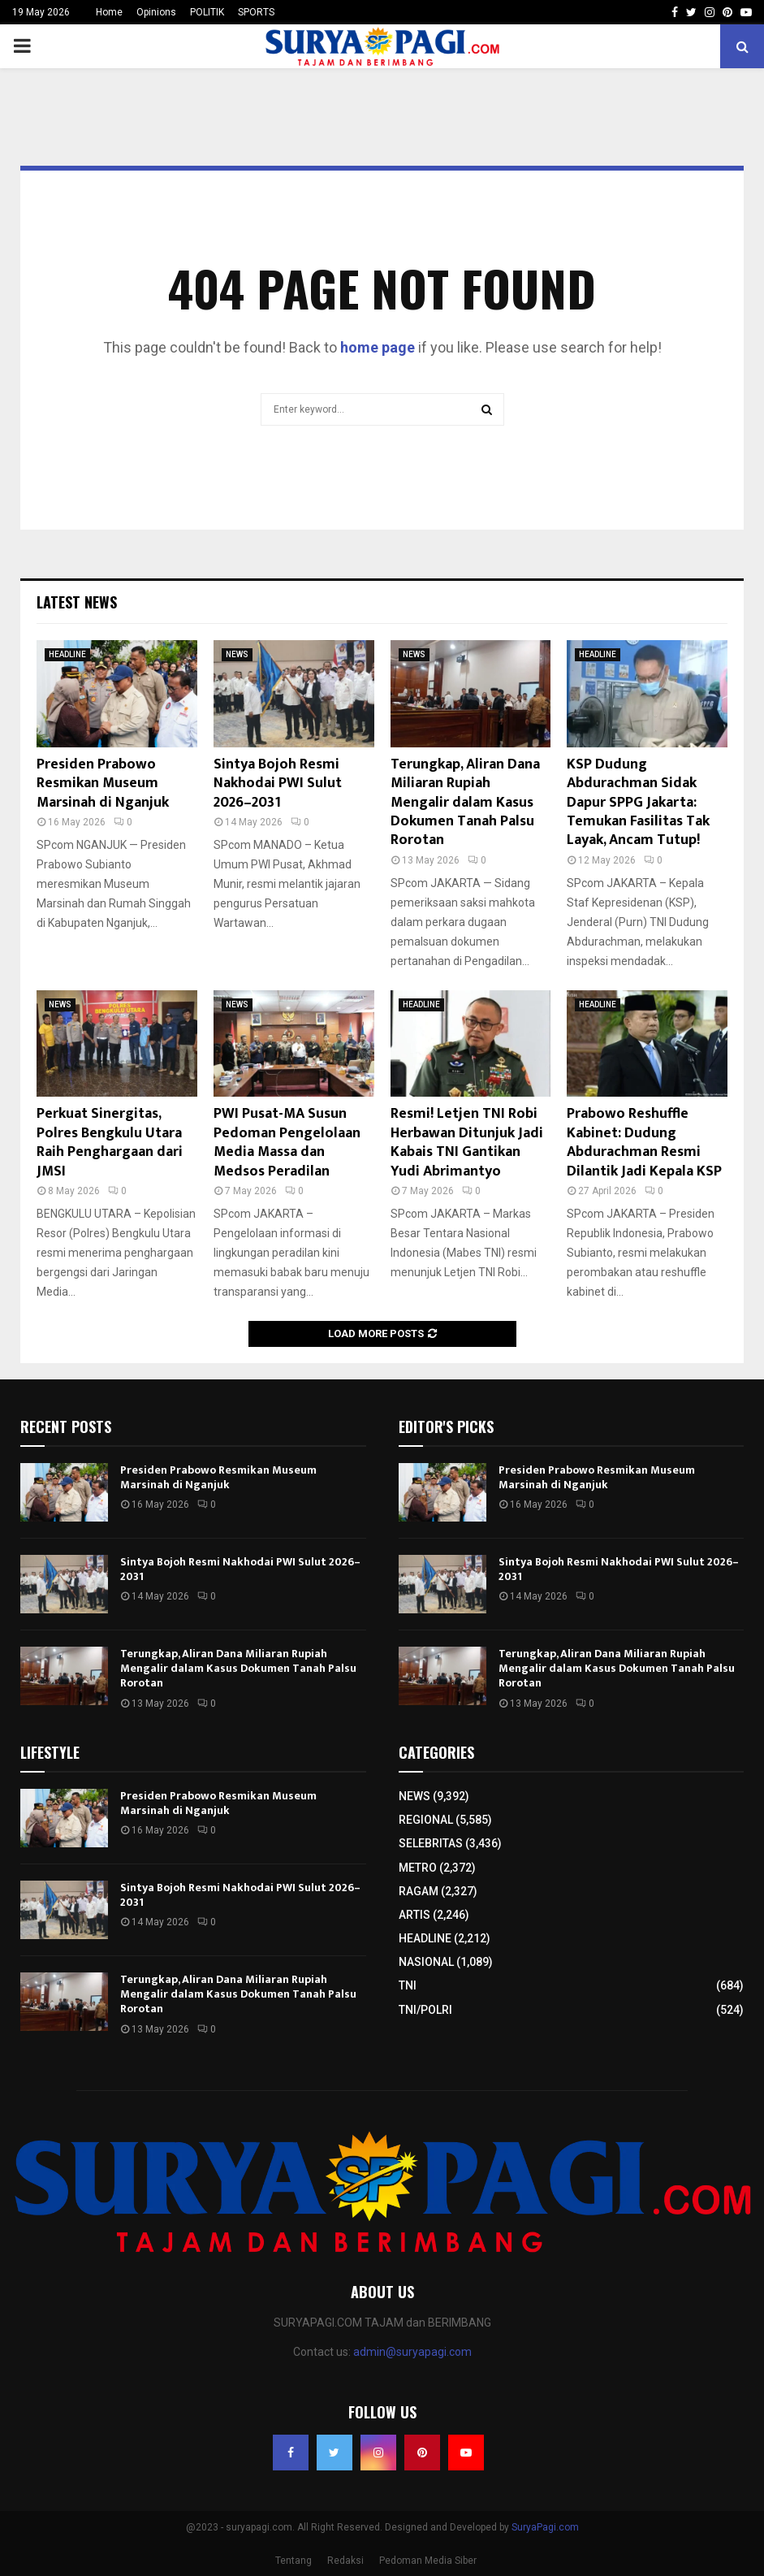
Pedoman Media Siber (428, 2560)
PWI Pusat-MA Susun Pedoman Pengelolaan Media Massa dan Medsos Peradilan (287, 1142)
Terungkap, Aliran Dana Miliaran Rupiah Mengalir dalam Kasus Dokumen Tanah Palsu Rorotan (465, 802)
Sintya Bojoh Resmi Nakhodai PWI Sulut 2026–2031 (278, 783)
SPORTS (256, 12)
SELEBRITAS (431, 1843)
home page (377, 347)
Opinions (156, 12)
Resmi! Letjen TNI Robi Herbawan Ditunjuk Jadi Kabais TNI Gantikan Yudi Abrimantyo (467, 1142)
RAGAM (418, 1891)
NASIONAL (426, 1961)
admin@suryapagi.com (412, 2351)
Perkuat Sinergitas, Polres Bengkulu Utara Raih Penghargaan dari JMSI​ (110, 1142)
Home (109, 12)
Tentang (293, 2560)
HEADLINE (67, 654)
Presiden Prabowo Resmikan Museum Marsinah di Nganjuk (103, 783)
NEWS (237, 654)
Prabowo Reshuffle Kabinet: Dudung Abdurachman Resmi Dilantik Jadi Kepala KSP (644, 1142)
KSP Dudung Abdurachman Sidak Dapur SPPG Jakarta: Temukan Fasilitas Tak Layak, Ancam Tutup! (638, 802)
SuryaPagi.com (545, 2527)
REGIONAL (426, 1819)
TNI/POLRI (425, 2009)
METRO (418, 1867)
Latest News (77, 602)
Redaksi (345, 2560)
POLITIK (207, 12)
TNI (408, 1985)
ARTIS (414, 1914)
